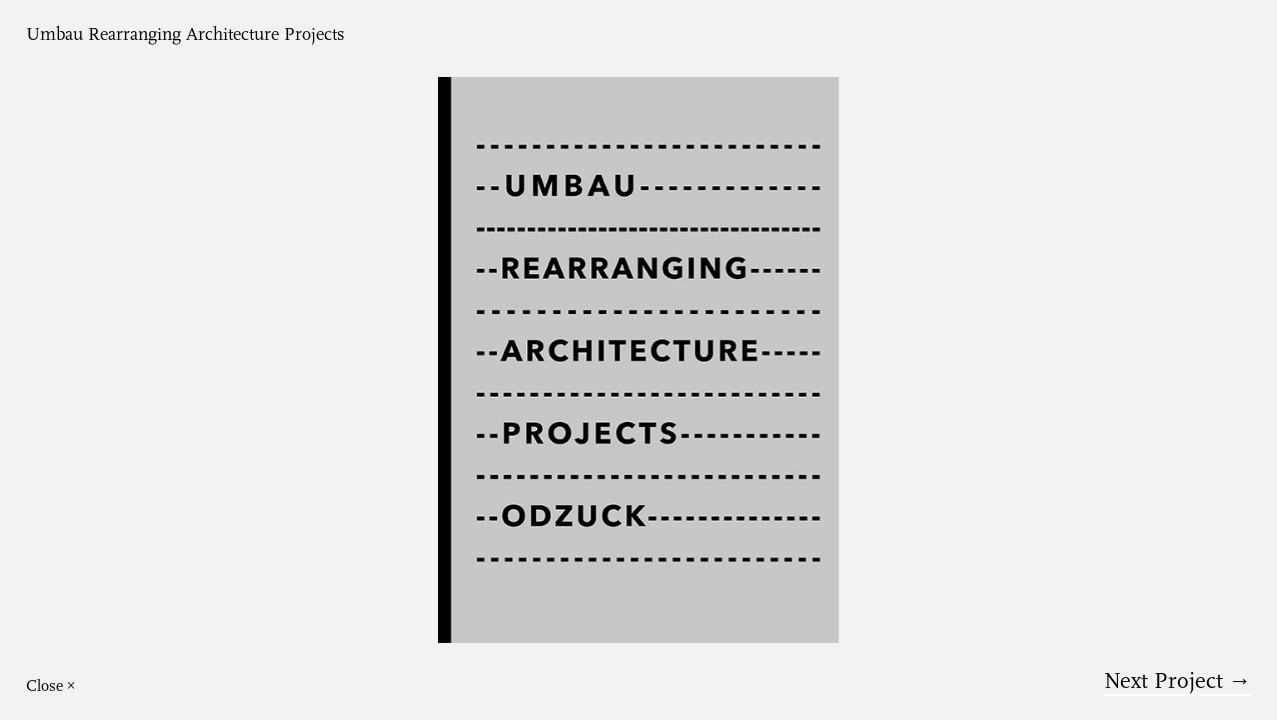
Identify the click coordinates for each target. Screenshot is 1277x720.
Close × (51, 686)
